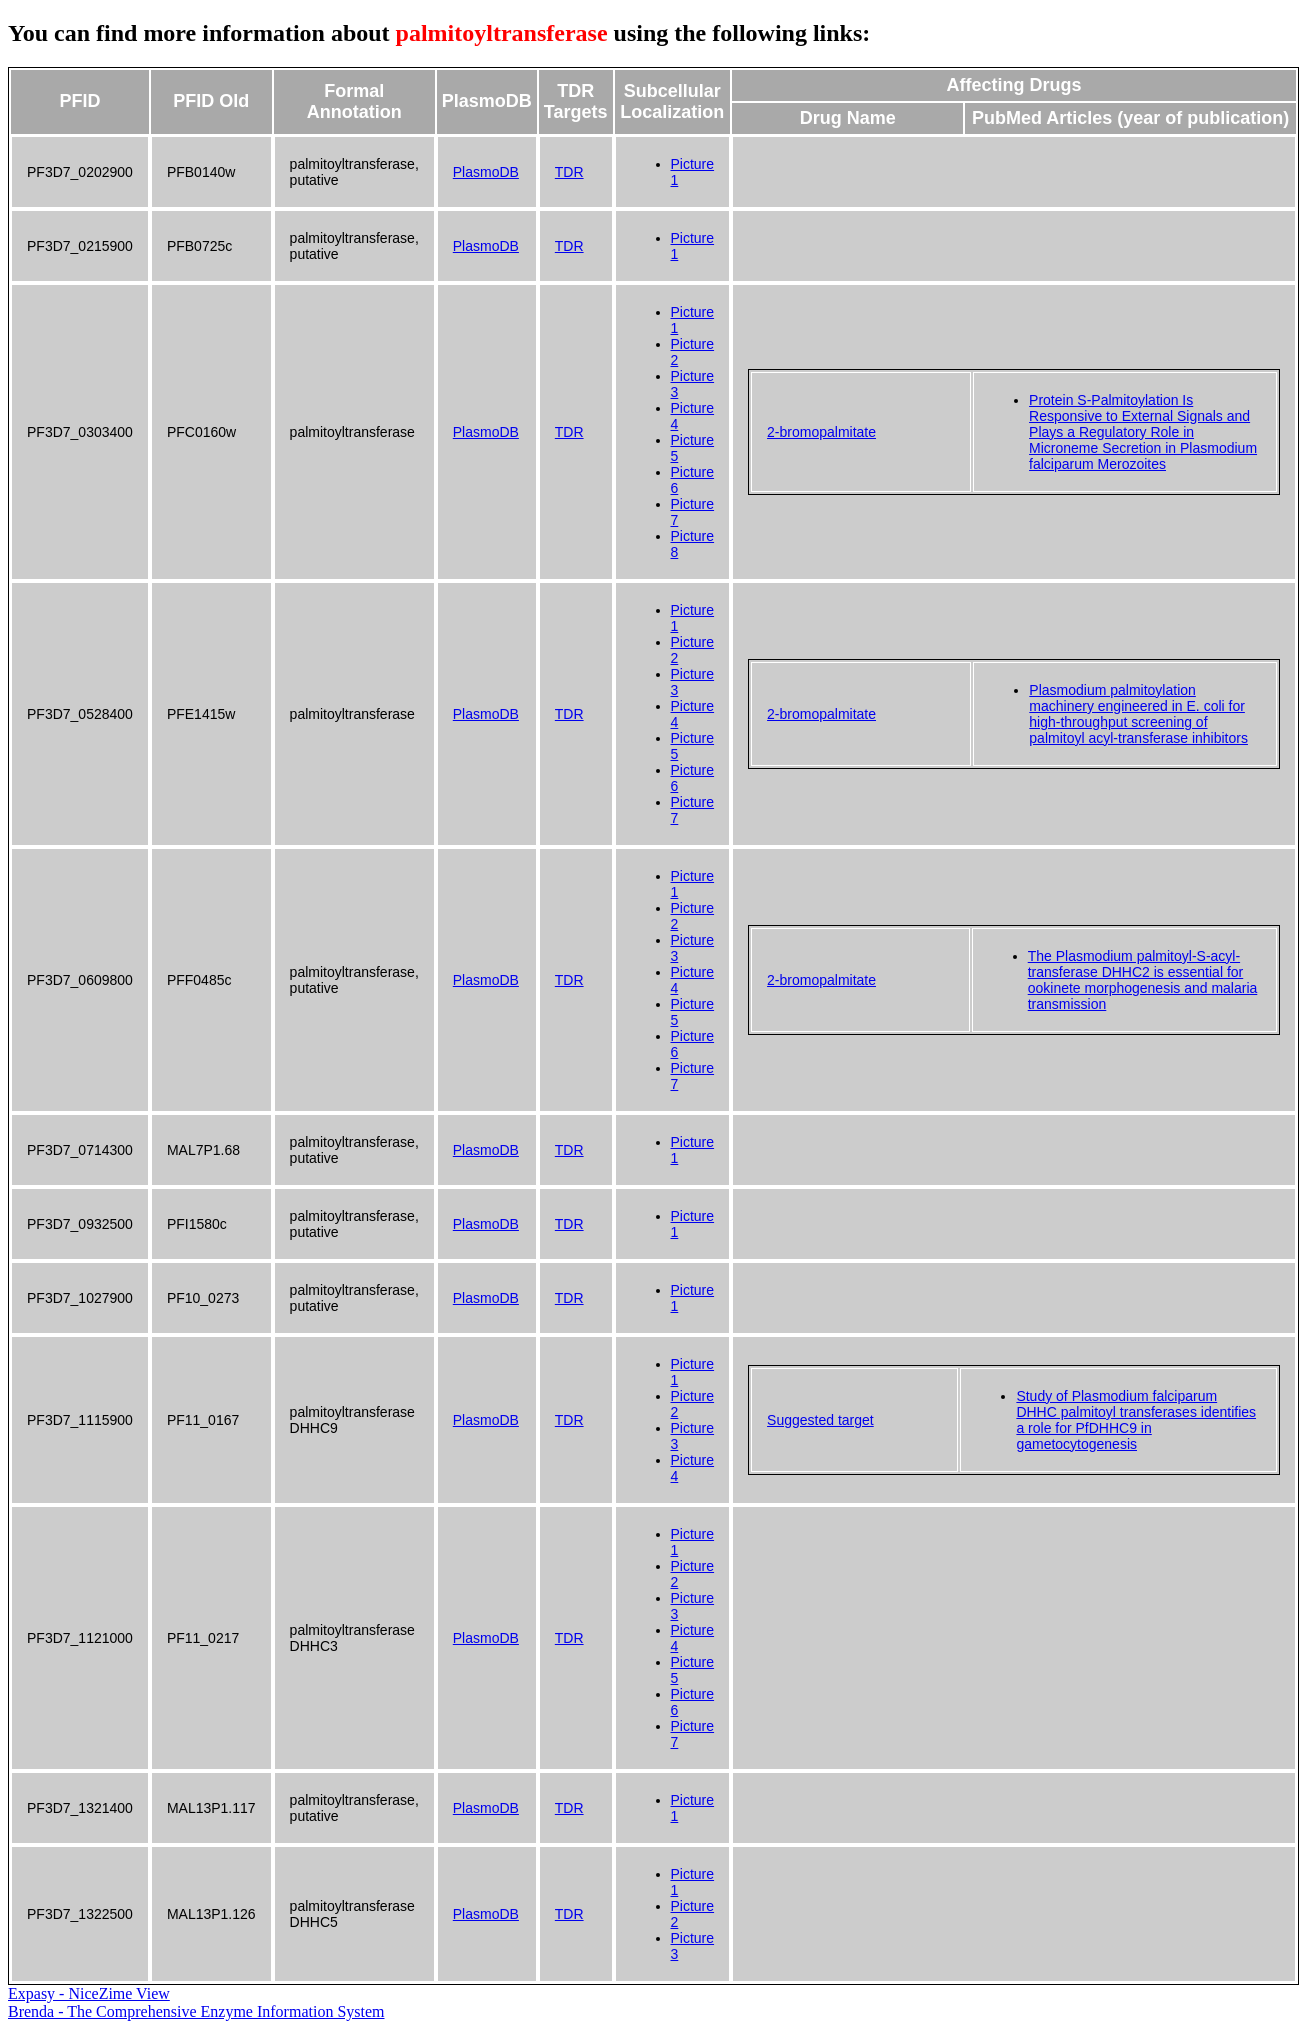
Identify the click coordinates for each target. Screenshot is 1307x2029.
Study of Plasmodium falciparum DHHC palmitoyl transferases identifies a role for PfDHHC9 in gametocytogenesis (1136, 1420)
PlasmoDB (486, 172)
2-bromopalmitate (821, 432)
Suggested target (820, 1420)
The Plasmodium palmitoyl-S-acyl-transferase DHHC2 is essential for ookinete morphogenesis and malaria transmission (1143, 980)
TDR (569, 172)
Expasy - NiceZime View (89, 1993)
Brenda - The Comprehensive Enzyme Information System (196, 2011)
